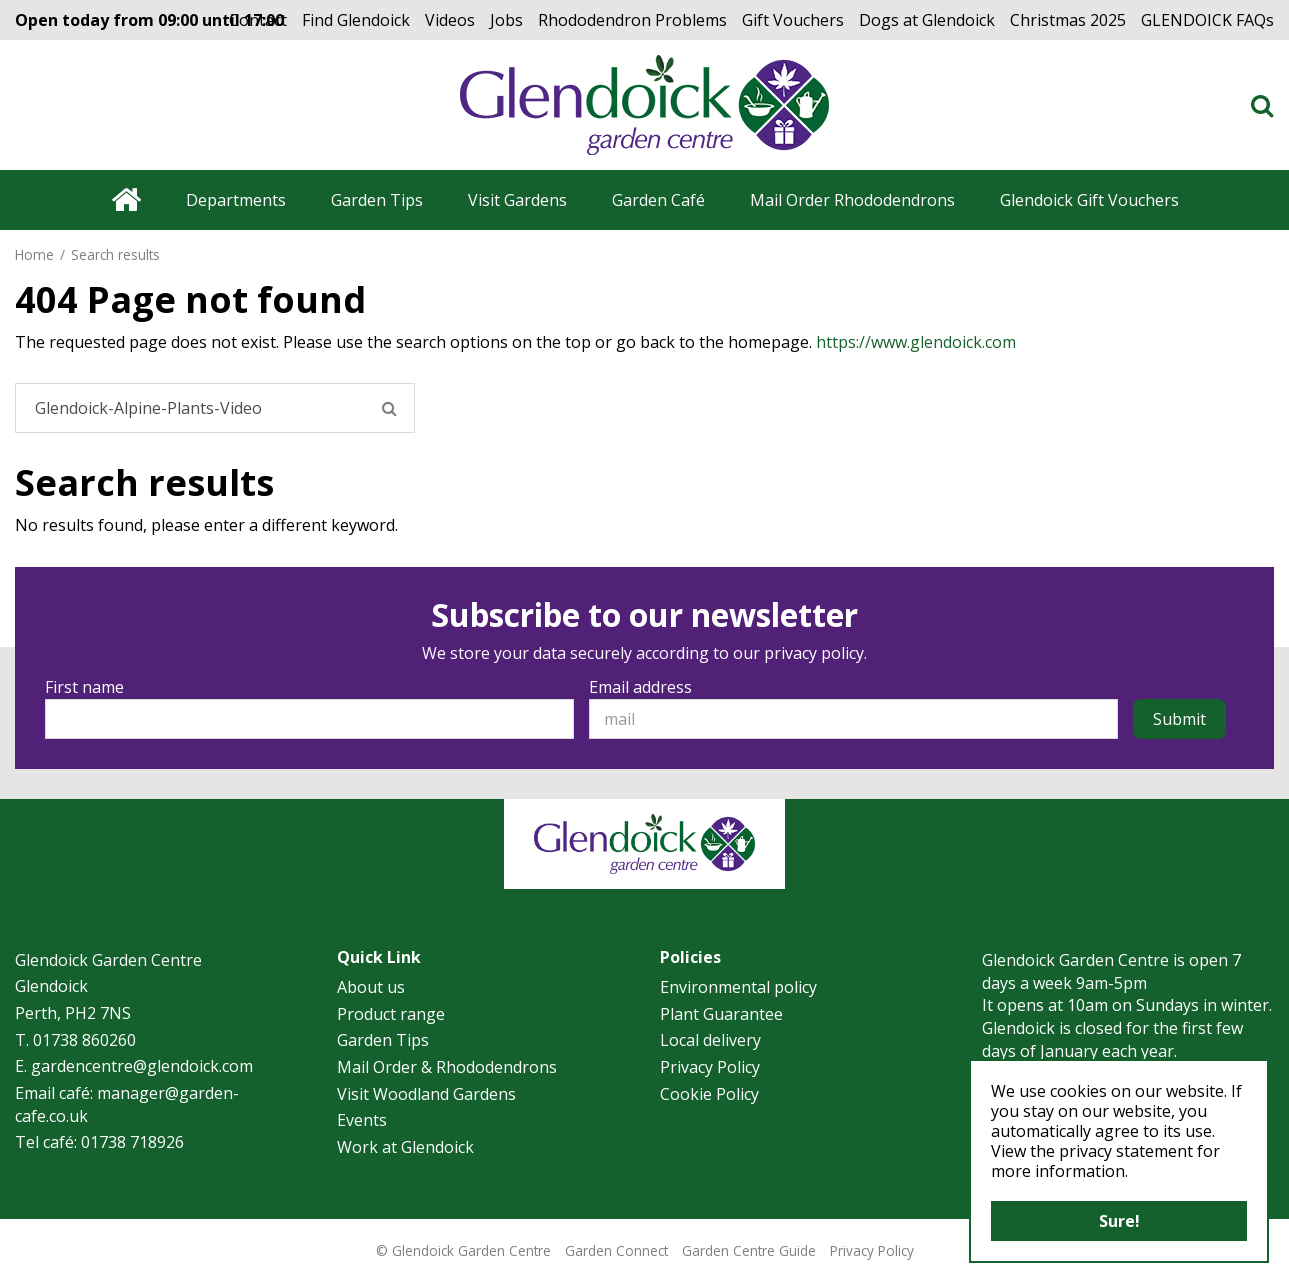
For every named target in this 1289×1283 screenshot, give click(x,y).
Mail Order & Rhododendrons (447, 1067)
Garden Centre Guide (749, 1250)
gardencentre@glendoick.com (142, 1066)
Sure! (1119, 1221)
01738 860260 (84, 1040)
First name (84, 687)
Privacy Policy (710, 1067)
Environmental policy (738, 987)
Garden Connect (616, 1250)
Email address (640, 687)
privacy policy (814, 653)
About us (371, 987)
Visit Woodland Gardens (426, 1094)
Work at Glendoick (405, 1147)
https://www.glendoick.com (916, 342)
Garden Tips (383, 1040)
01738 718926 (132, 1142)
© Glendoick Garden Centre (463, 1250)
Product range (391, 1014)
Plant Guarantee (721, 1014)
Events (362, 1120)
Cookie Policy (709, 1094)
